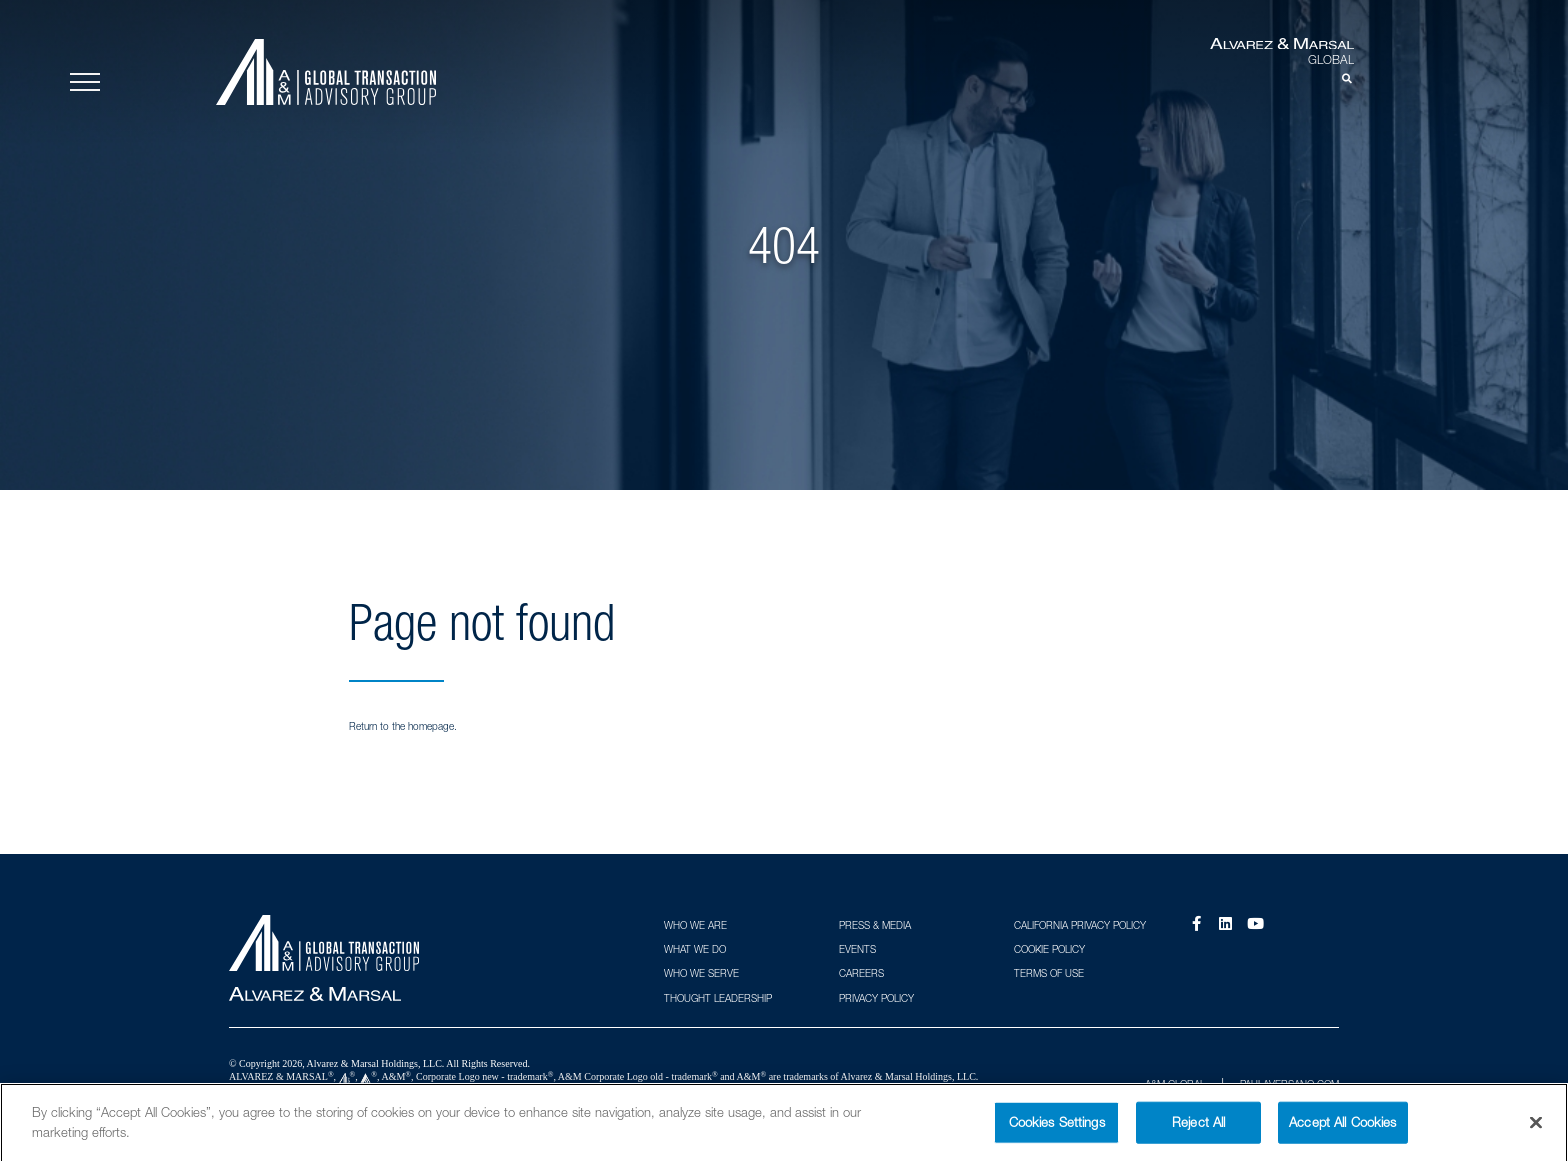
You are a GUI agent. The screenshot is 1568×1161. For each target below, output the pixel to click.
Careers (861, 973)
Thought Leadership (718, 998)
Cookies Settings (1057, 1129)
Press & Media (875, 925)
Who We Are (695, 925)
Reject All (1198, 1129)
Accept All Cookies (1342, 1129)
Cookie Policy (1049, 949)
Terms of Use (1049, 973)
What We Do (695, 949)
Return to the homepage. (403, 726)
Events (857, 949)
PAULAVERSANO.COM (1289, 1084)
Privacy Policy (876, 998)
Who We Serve (701, 973)
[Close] (1536, 1130)
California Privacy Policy (1080, 925)
